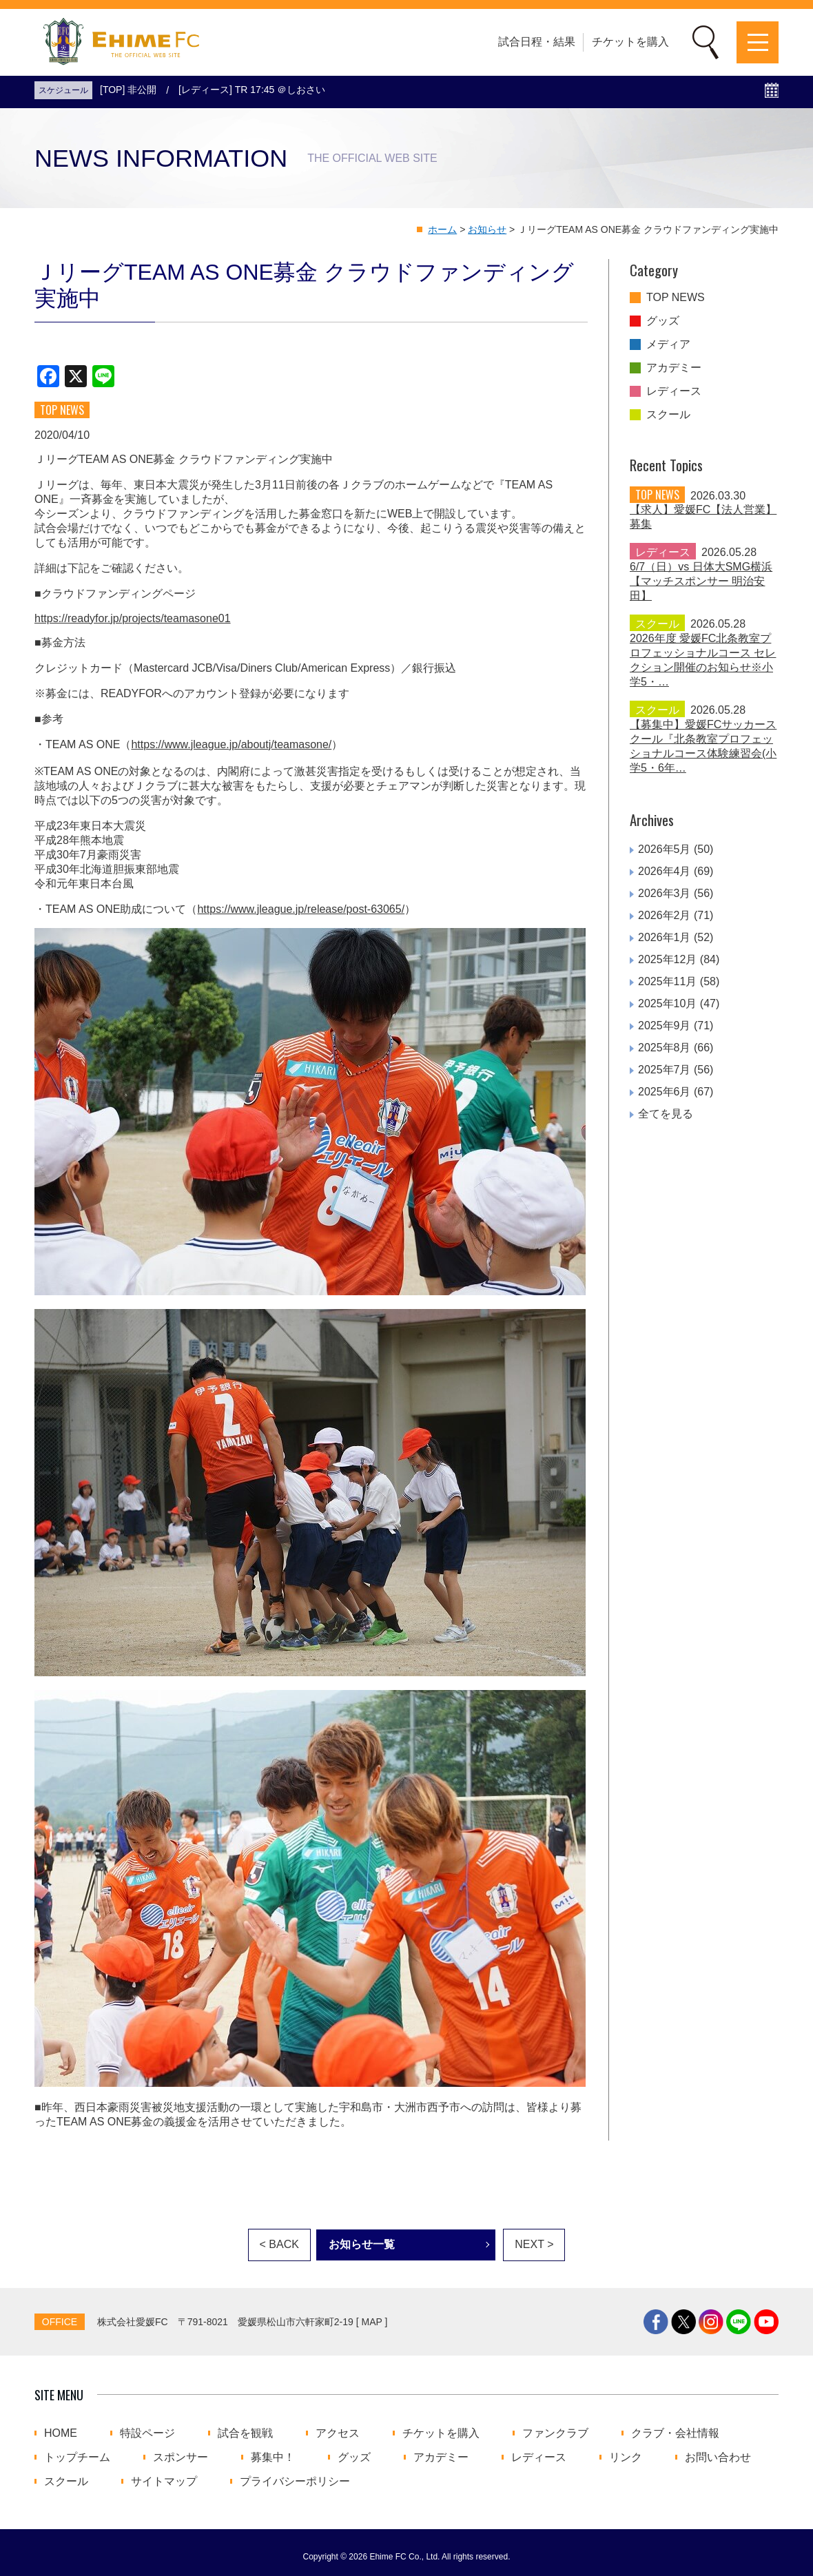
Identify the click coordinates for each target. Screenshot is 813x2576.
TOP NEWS (675, 297)
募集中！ (273, 2457)
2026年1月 (664, 937)
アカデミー (673, 367)
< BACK (279, 2244)
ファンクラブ (555, 2433)
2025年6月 (664, 1092)
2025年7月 (664, 1069)
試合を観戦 (245, 2433)
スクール (668, 414)
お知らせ (487, 229)
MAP (372, 2321)
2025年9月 (664, 1025)
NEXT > (534, 2244)
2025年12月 (667, 959)
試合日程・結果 (536, 42)
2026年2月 (664, 915)
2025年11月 (667, 981)
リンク (625, 2457)
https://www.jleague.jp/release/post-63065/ (300, 909)
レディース (673, 391)
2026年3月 (664, 893)
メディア (668, 344)
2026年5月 (664, 849)
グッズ (662, 321)
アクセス (338, 2433)
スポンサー (180, 2457)
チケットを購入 (630, 42)
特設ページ (147, 2433)
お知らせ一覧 (362, 2244)
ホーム (442, 229)
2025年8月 (664, 1047)
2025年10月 (667, 1003)
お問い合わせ (718, 2457)
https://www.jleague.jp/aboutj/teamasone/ (231, 744)
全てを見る (665, 1114)
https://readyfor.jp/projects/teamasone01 (132, 618)
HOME (60, 2433)
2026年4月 (664, 871)
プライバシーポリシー (295, 2481)
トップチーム (77, 2457)
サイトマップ (164, 2481)
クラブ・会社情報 (675, 2433)
